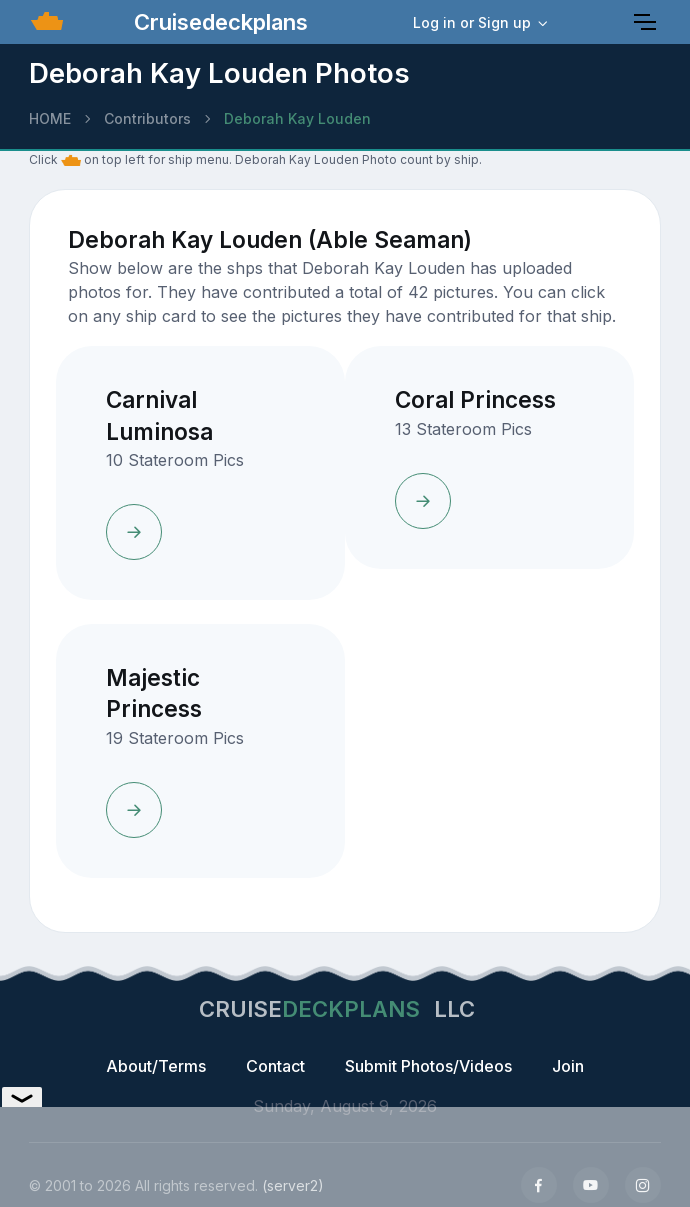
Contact (275, 1066)
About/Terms (156, 1066)
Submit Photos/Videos (428, 1066)
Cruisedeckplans (218, 22)
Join (568, 1066)
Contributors (147, 118)
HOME (50, 118)
